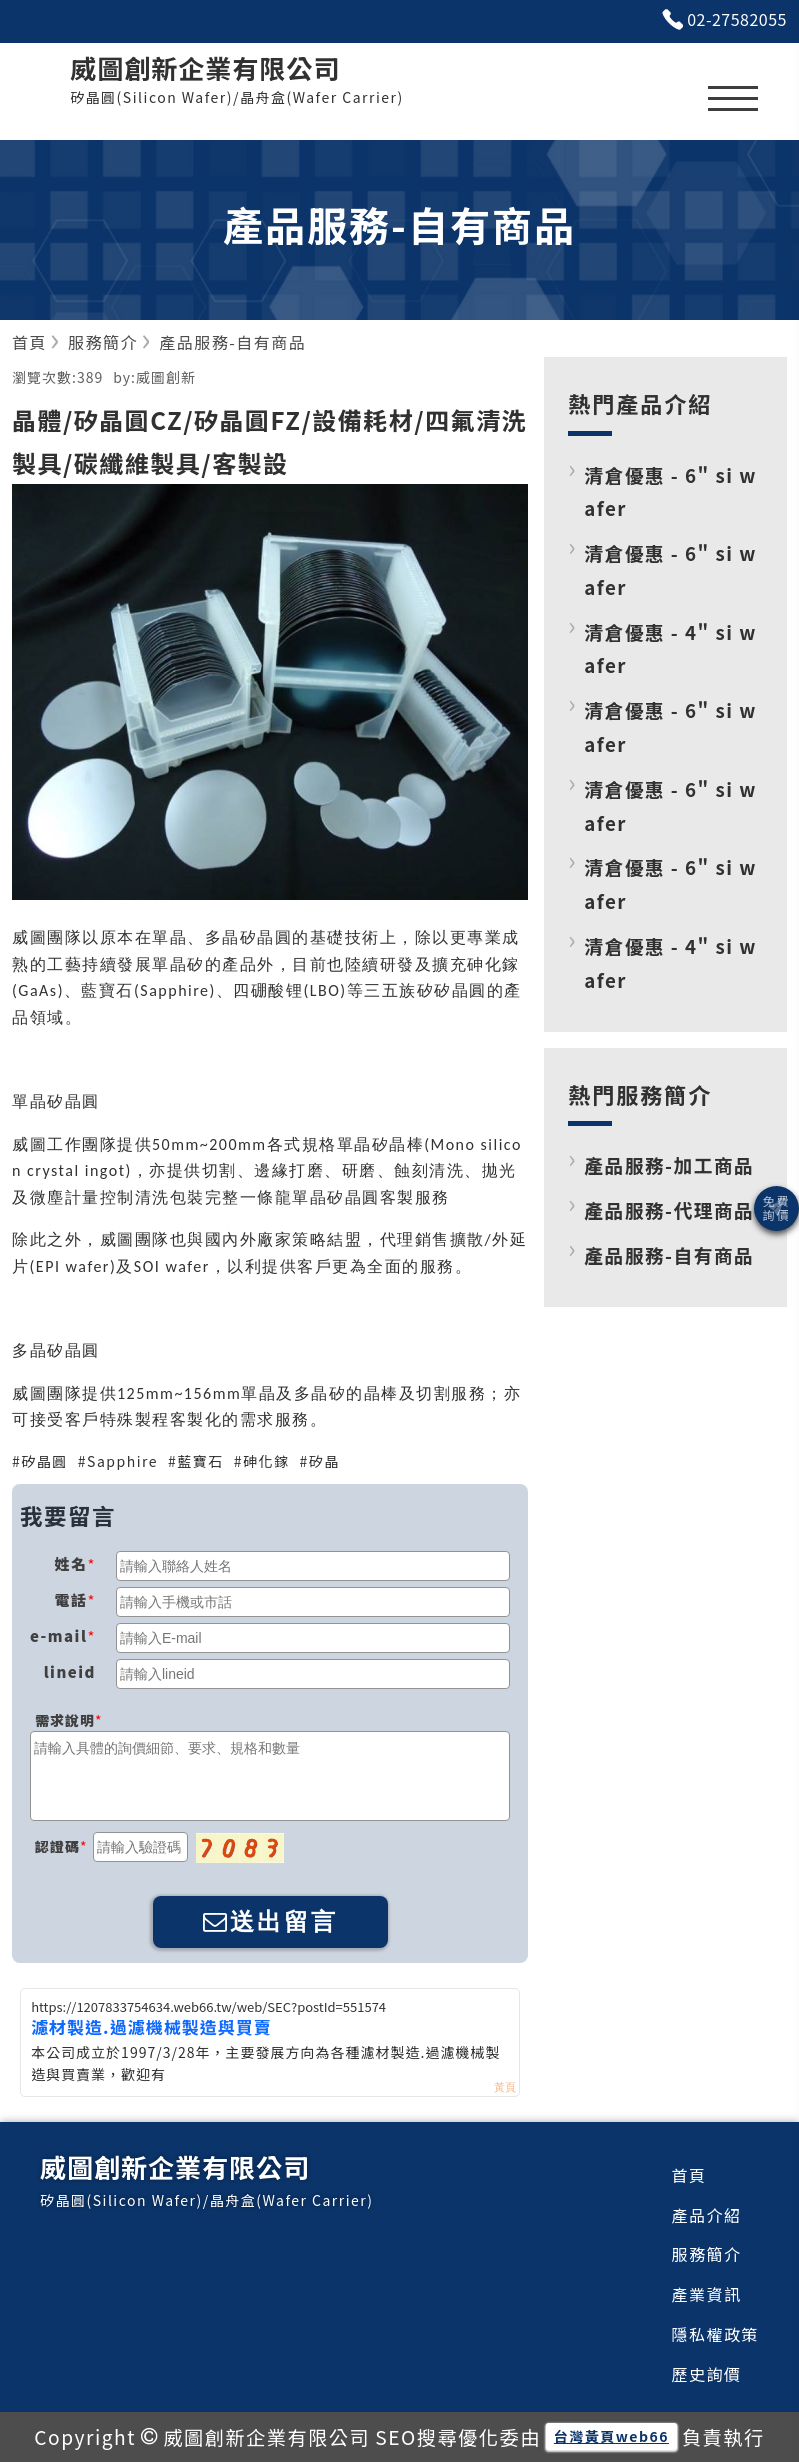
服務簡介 (707, 2254)
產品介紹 (707, 2215)
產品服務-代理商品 (669, 1209)
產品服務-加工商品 (669, 1164)
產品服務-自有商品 (669, 1254)
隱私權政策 (716, 2334)
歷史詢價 (707, 2374)
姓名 (70, 1563)
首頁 (689, 2175)
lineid (70, 1671)
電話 (70, 1599)
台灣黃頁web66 (611, 2436)
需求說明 (65, 1720)
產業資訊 (707, 2294)
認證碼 (57, 1846)
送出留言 (270, 1921)
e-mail (58, 1635)
